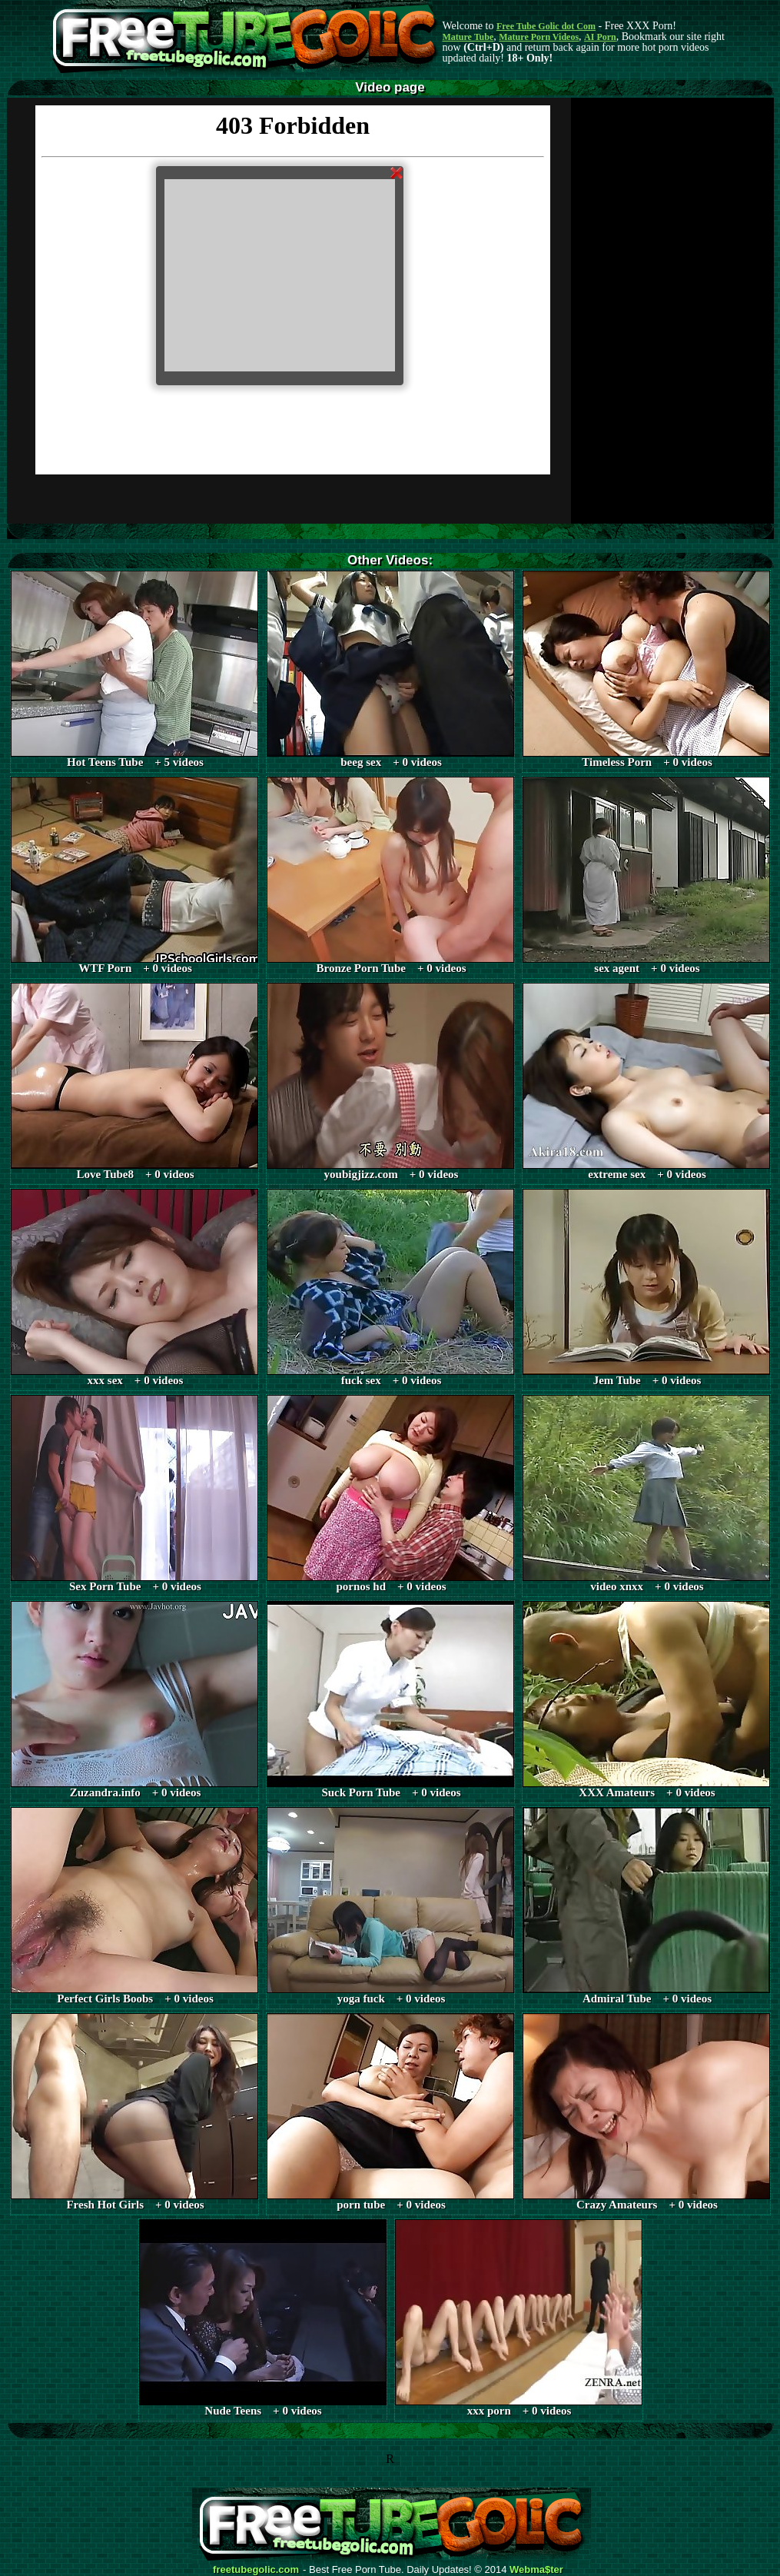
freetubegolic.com (256, 2569)
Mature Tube (468, 37)
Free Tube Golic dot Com (546, 26)
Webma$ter (536, 2569)
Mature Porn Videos (539, 37)
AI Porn (600, 37)
